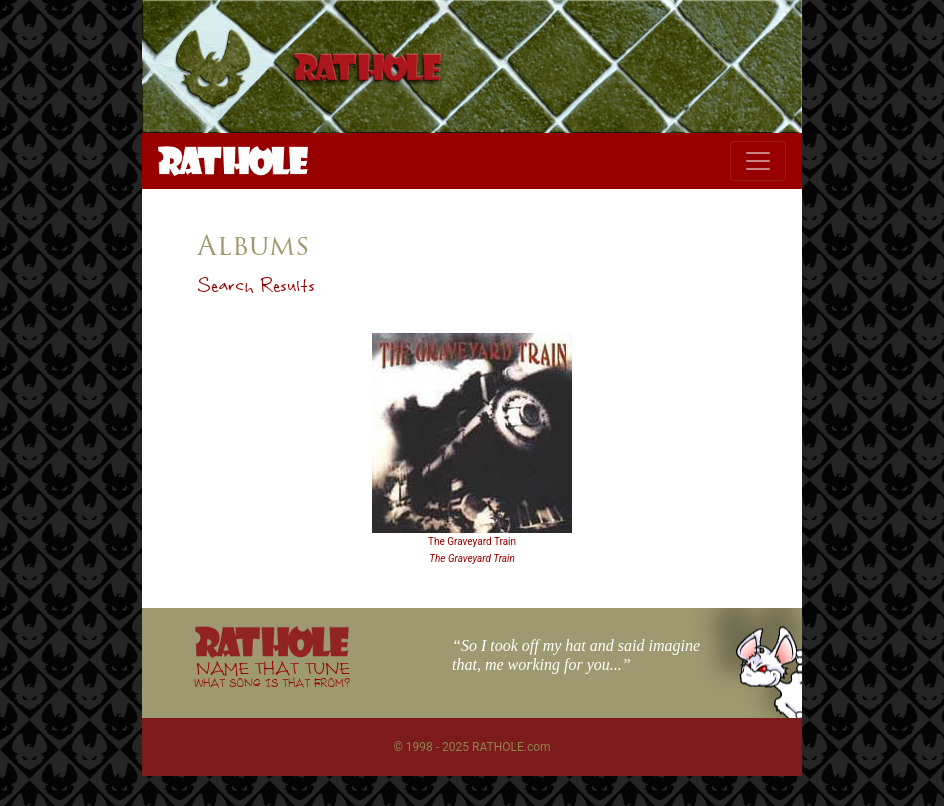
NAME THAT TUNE (272, 673)
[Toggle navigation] (758, 161)
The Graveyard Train (472, 541)
